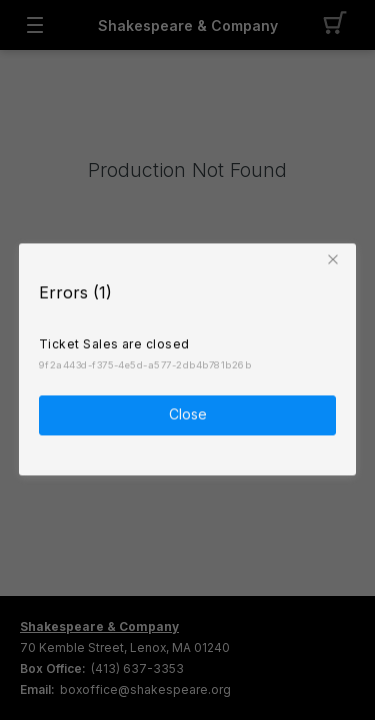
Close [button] (188, 413)
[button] (336, 259)
